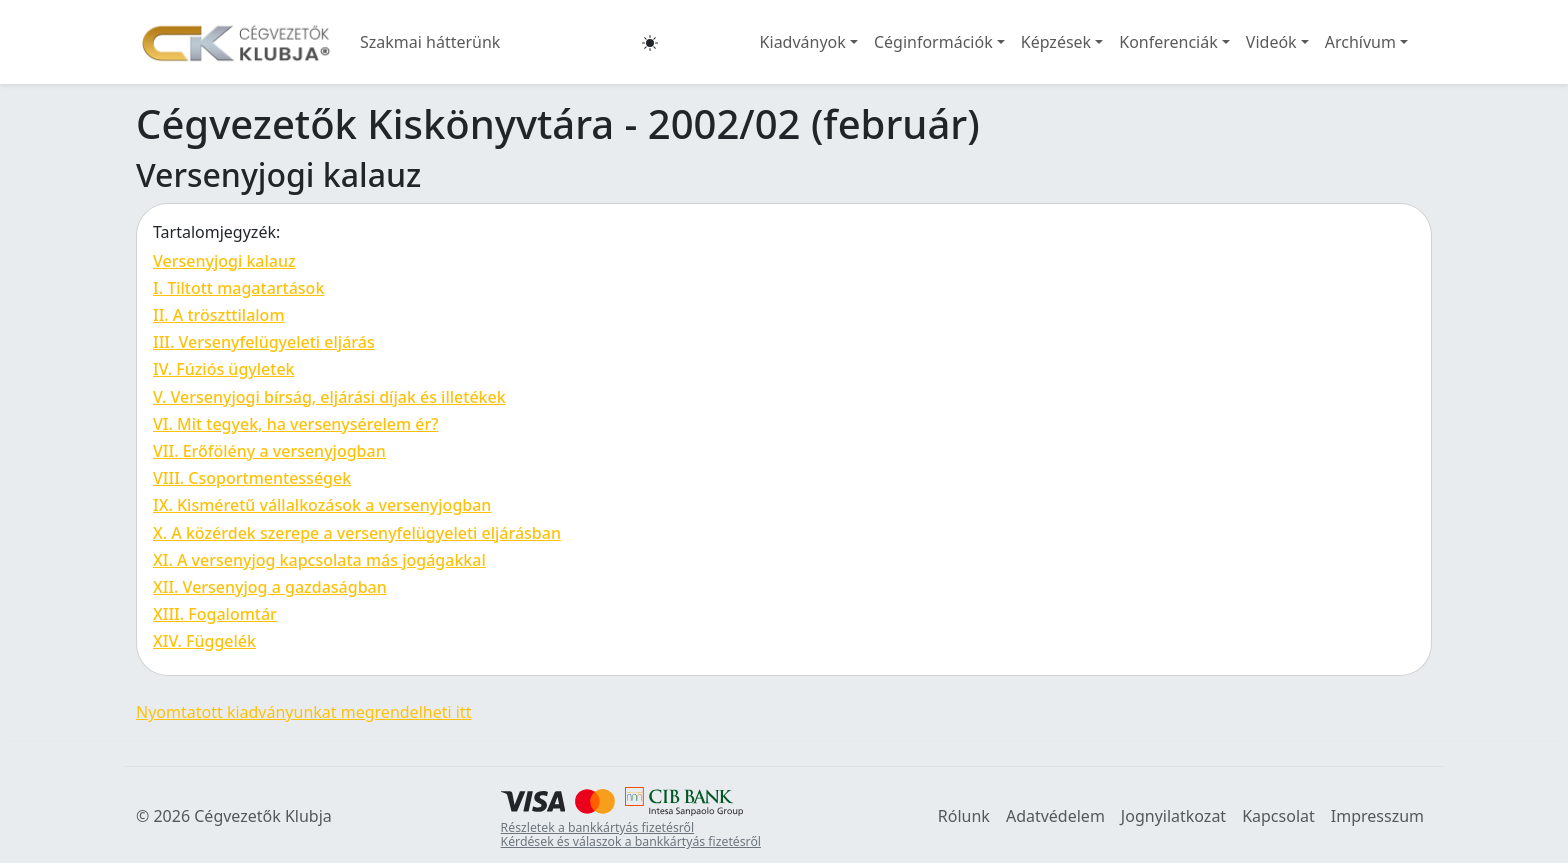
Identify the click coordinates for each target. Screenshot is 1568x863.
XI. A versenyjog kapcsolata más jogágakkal (319, 560)
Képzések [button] (1056, 42)
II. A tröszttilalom (219, 315)
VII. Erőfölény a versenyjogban (269, 451)
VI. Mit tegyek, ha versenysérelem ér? (295, 424)
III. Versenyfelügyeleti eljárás (264, 342)
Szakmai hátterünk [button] (430, 42)
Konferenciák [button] (1168, 42)
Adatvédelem (1055, 816)
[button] (650, 42)
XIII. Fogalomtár (215, 614)
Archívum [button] (1360, 42)
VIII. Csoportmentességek (252, 478)
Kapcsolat (1278, 816)
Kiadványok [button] (803, 42)
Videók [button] (1271, 42)
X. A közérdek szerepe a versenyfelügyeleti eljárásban (357, 533)
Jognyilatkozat (1173, 816)
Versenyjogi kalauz (224, 261)
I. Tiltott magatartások (238, 288)
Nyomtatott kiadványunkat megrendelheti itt (303, 712)
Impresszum (1377, 816)
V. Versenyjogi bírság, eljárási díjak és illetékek (329, 397)
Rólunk (964, 816)
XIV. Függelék (204, 641)
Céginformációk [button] (933, 42)
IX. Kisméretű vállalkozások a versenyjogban (322, 505)
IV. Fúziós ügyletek (224, 369)
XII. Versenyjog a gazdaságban (270, 587)
